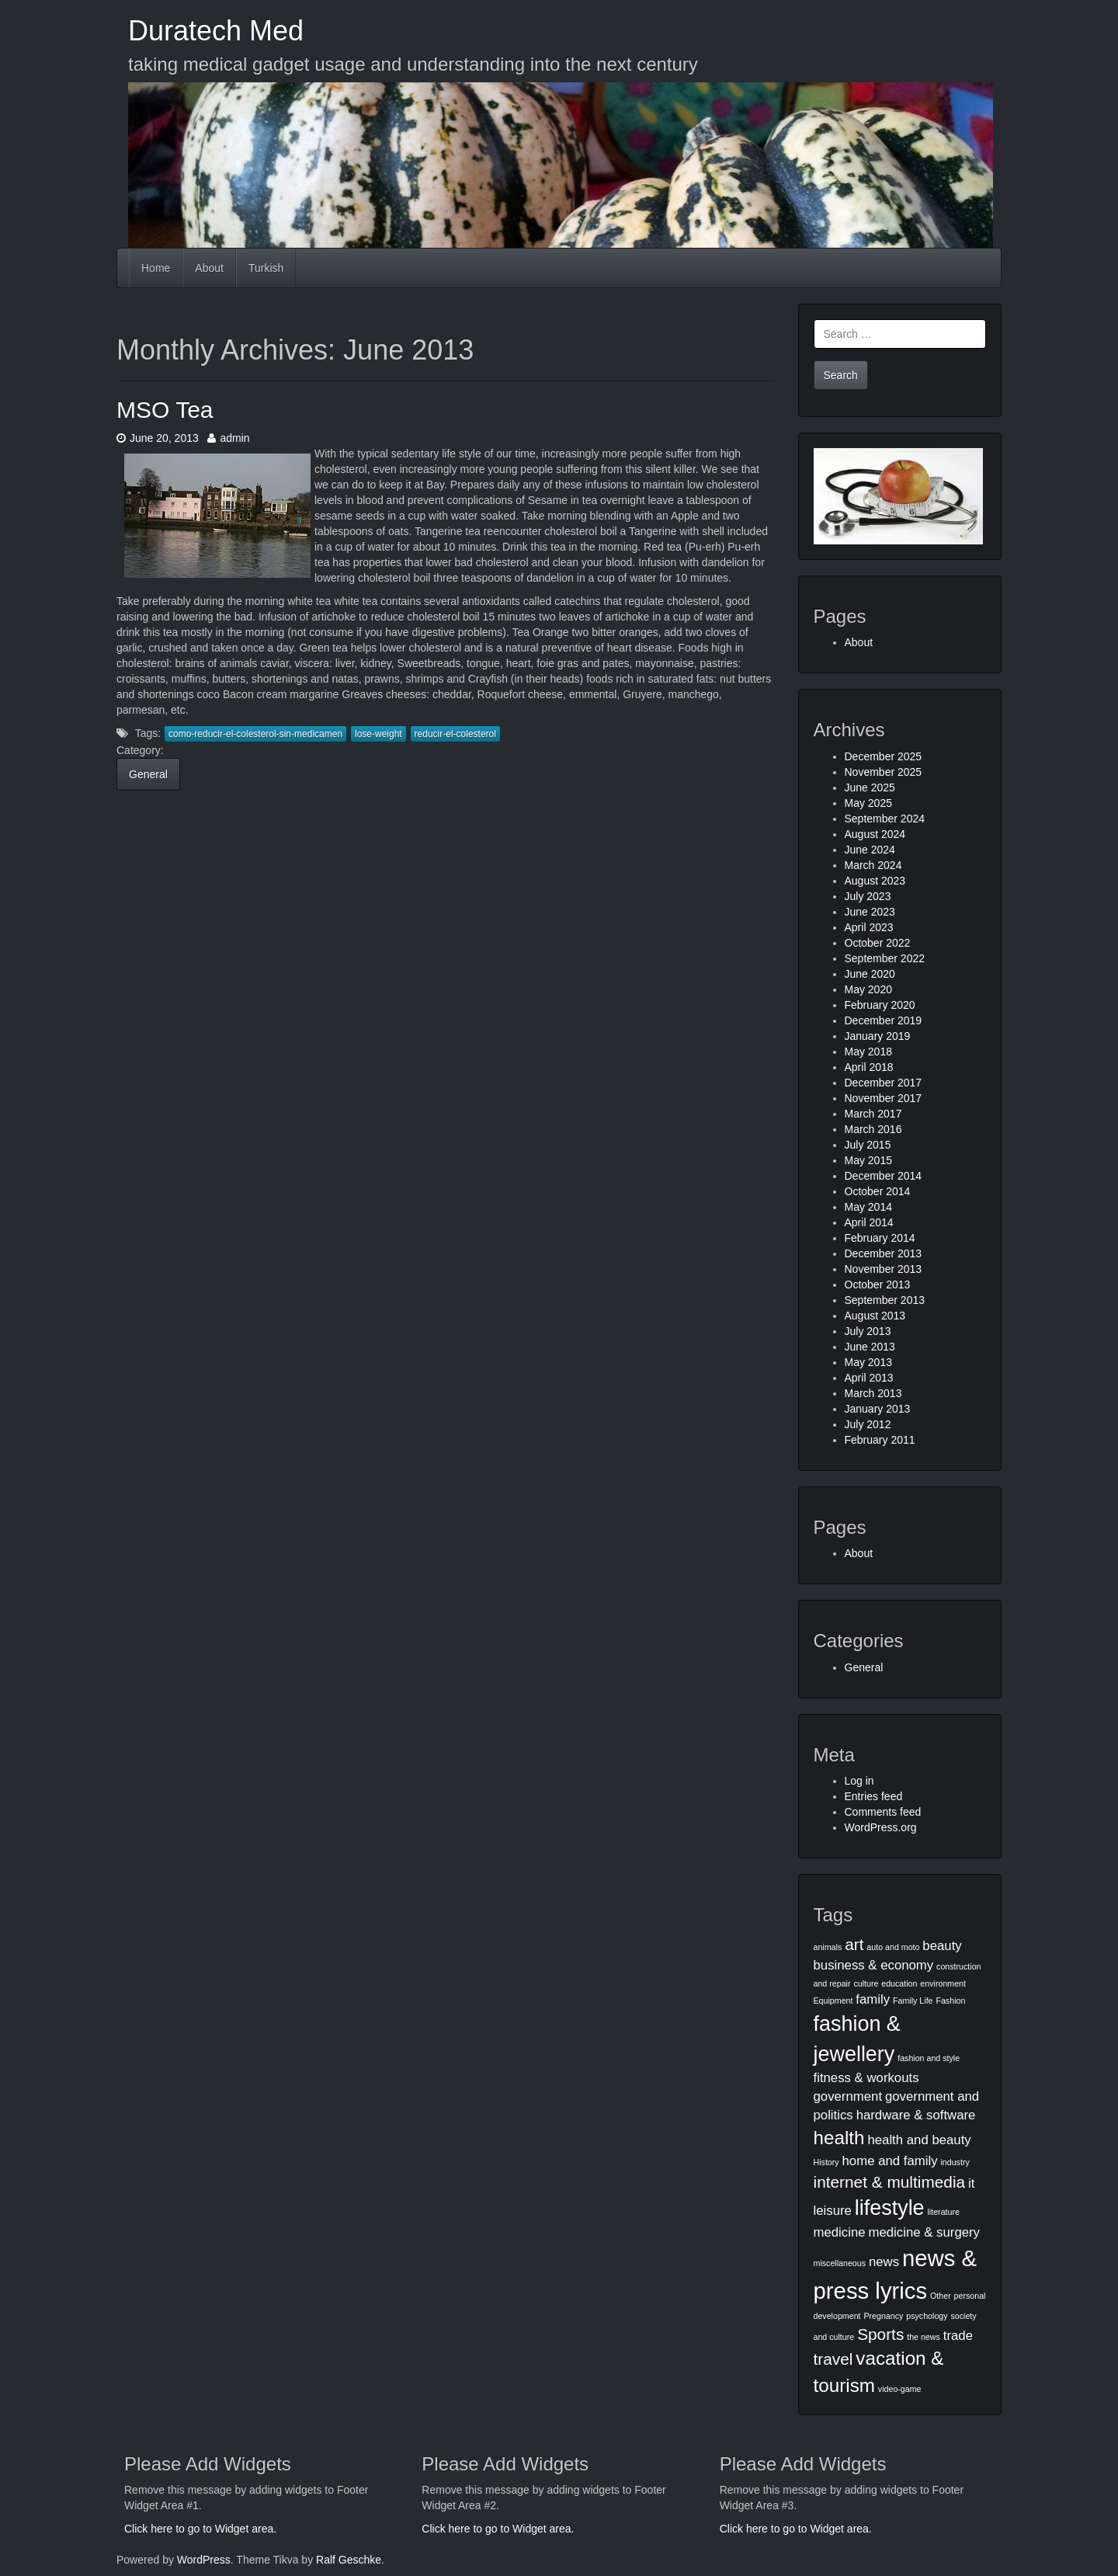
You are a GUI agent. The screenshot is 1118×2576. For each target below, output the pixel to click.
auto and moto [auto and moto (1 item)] (892, 1947)
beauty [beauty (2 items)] (941, 1945)
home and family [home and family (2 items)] (890, 2161)
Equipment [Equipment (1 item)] (833, 2000)
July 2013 (868, 1331)
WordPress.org (881, 1827)
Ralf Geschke (348, 2559)
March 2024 (873, 865)
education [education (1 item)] (899, 1983)
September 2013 (885, 1300)
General (148, 774)
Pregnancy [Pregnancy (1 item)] (883, 2315)
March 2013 (873, 1393)
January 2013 (878, 1409)
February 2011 (880, 1440)
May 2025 (868, 803)
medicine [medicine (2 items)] (840, 2232)
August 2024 (875, 834)
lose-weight (378, 733)
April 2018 (869, 1067)
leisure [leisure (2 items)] (833, 2210)
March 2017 (873, 1113)
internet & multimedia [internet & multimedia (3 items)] (890, 2182)
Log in (859, 1781)
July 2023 (868, 896)
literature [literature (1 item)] (944, 2211)
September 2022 (885, 958)
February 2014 (880, 1238)
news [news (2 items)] (884, 2261)
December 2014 (883, 1176)
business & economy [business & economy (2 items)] (874, 1965)
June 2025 (870, 787)
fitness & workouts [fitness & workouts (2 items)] (866, 2077)
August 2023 (875, 880)
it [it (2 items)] (971, 2183)
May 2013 (868, 1362)
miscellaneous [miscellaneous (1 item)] (840, 2263)
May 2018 (868, 1051)
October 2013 (878, 1284)
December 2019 (883, 1020)
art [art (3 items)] (854, 1944)
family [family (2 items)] (873, 1999)
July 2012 (868, 1424)
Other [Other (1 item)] (940, 2295)
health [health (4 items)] (839, 2137)
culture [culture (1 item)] (865, 1983)
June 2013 (870, 1346)
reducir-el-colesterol (455, 733)
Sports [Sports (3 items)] (880, 2334)
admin (228, 438)
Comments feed (883, 1812)
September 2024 (885, 818)
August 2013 (875, 1315)
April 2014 (869, 1222)
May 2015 (868, 1160)
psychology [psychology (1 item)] (926, 2315)
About (209, 268)
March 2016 (873, 1129)
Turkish (265, 268)
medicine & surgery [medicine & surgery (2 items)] (925, 2232)
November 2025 (883, 772)
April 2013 (869, 1377)
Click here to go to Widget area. (200, 2528)
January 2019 (878, 1036)
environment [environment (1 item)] (943, 1983)
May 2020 (868, 989)
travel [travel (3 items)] (833, 2359)
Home (155, 268)
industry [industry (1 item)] (954, 2162)
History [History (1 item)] (826, 2162)
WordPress (204, 2559)
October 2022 (878, 943)
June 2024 (870, 849)
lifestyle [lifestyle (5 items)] (890, 2208)
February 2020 (880, 1005)
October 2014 (878, 1191)
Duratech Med (216, 31)
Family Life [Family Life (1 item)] (913, 2000)
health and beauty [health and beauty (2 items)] (918, 2140)
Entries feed (874, 1796)
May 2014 (868, 1207)
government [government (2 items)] (848, 2096)
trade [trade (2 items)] (958, 2335)
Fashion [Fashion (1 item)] (950, 2000)
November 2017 (883, 1098)
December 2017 (883, 1082)
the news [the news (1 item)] (923, 2336)
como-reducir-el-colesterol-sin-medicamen (255, 733)
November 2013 (883, 1269)
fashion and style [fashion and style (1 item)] (929, 2058)
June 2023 (870, 912)
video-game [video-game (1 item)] (900, 2388)
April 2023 (869, 927)
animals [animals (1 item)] (828, 1947)
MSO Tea (165, 409)
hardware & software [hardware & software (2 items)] (916, 2115)
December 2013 (883, 1253)
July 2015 (868, 1145)
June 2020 (870, 974)
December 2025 (883, 756)
